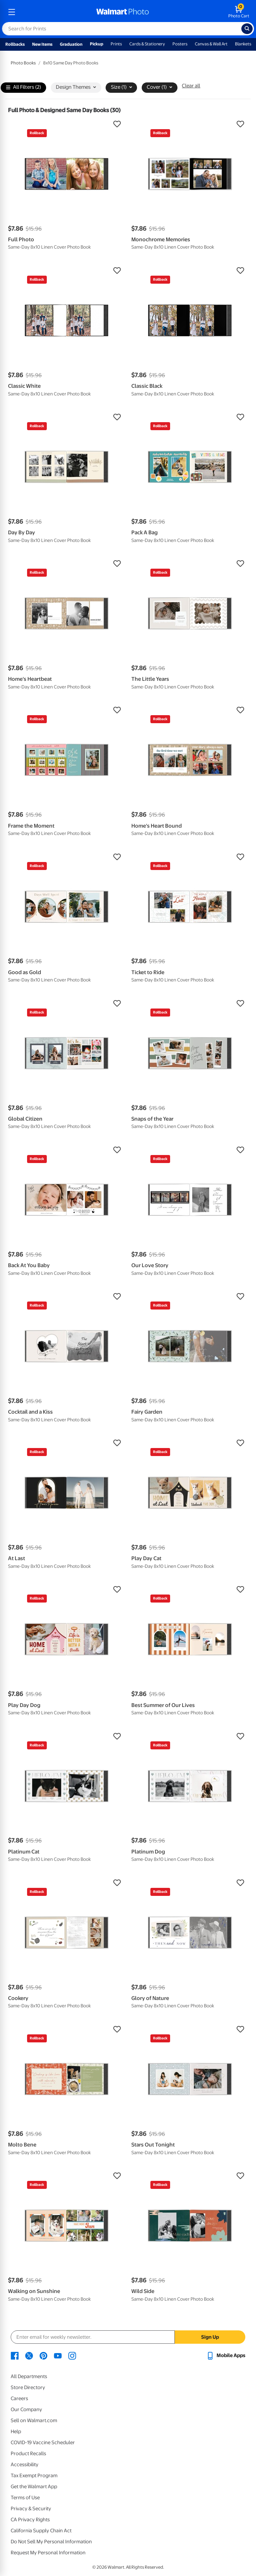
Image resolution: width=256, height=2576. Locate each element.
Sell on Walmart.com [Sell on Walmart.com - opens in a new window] (34, 2420)
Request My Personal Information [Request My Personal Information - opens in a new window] (48, 2553)
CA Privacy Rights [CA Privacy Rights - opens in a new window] (30, 2520)
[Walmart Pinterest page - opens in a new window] (43, 2355)
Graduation (71, 44)
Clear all (191, 86)
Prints (116, 43)
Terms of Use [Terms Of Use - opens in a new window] (25, 2498)
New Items (42, 44)
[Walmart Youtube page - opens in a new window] (58, 2355)
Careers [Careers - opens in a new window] (19, 2398)
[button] (66, 124)
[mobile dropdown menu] (12, 12)
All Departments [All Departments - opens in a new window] (29, 2376)
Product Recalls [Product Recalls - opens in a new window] (28, 2454)
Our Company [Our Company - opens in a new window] (26, 2409)
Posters (179, 43)
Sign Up (210, 2337)
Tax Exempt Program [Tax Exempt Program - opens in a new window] (34, 2476)
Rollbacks (15, 44)
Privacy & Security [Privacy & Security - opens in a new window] (31, 2509)
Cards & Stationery (147, 43)
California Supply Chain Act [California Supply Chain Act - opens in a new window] (41, 2531)
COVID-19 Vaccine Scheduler (43, 2443)
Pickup (96, 43)
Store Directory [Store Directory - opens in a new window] (28, 2387)
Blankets (243, 43)
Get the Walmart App (34, 2487)
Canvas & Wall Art (211, 43)
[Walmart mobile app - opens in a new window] (225, 2355)
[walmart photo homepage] (122, 12)
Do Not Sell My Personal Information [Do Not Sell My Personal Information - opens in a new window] (51, 2542)
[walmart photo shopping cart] (239, 12)
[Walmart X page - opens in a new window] (29, 2355)
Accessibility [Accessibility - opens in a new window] (24, 2465)
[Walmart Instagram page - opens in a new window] (72, 2355)
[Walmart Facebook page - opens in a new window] (15, 2355)
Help (16, 2431)
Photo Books (23, 62)
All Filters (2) (23, 87)
